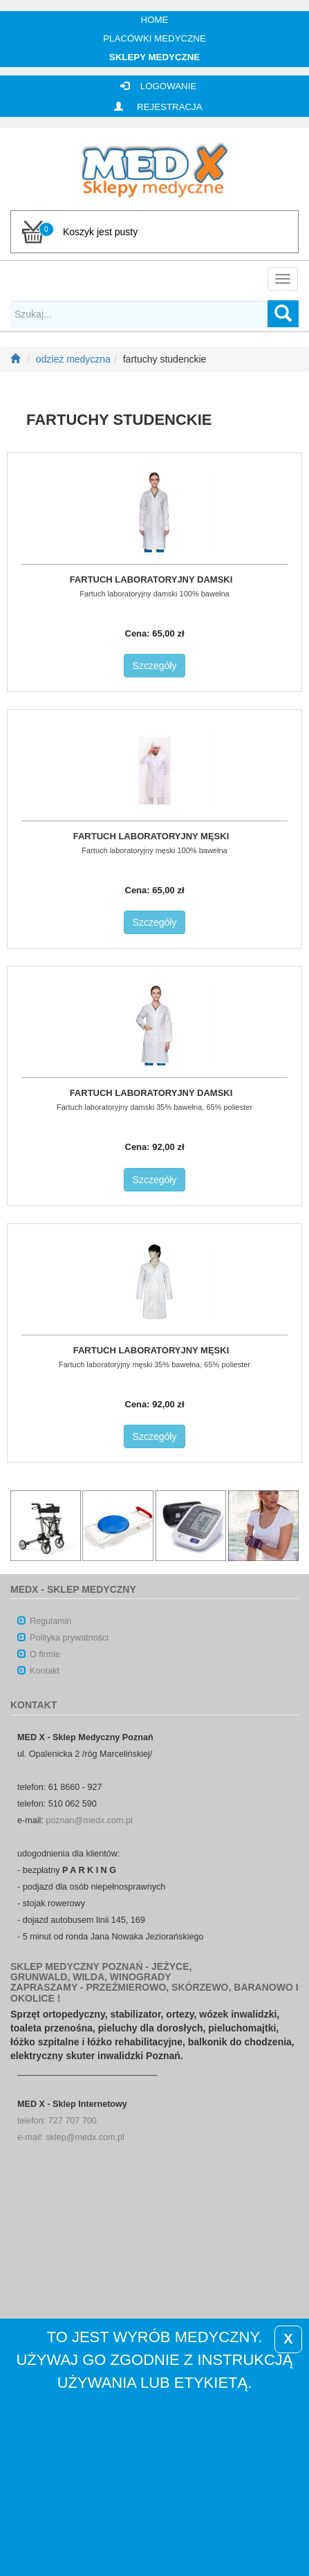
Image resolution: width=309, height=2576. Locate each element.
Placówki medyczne (154, 38)
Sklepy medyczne (154, 57)
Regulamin (44, 1621)
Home (155, 20)
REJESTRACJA (154, 107)
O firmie (38, 1654)
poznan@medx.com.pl (89, 1820)
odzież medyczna (73, 359)
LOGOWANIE (155, 86)
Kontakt (38, 1671)
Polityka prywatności (63, 1638)
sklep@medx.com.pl (85, 2137)
